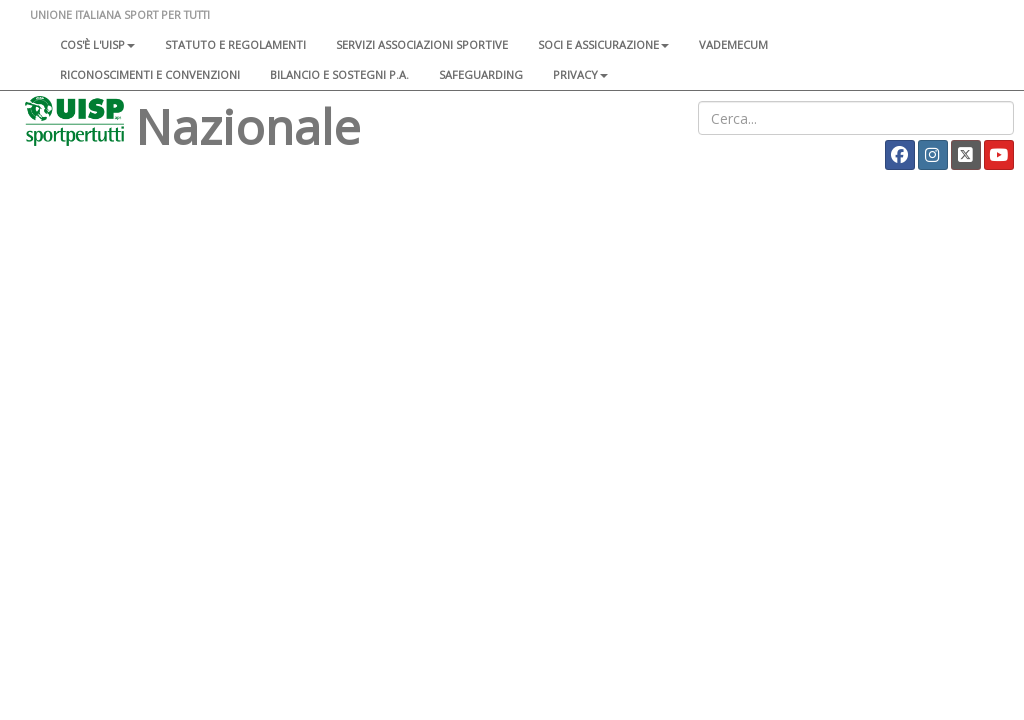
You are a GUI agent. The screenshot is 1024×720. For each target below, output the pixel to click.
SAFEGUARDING (481, 74)
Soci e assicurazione (603, 44)
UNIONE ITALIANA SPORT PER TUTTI (120, 14)
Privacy (580, 74)
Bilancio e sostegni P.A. (339, 74)
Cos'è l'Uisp (97, 44)
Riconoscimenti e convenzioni (150, 74)
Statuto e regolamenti (235, 44)
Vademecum (733, 44)
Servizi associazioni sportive (422, 44)
